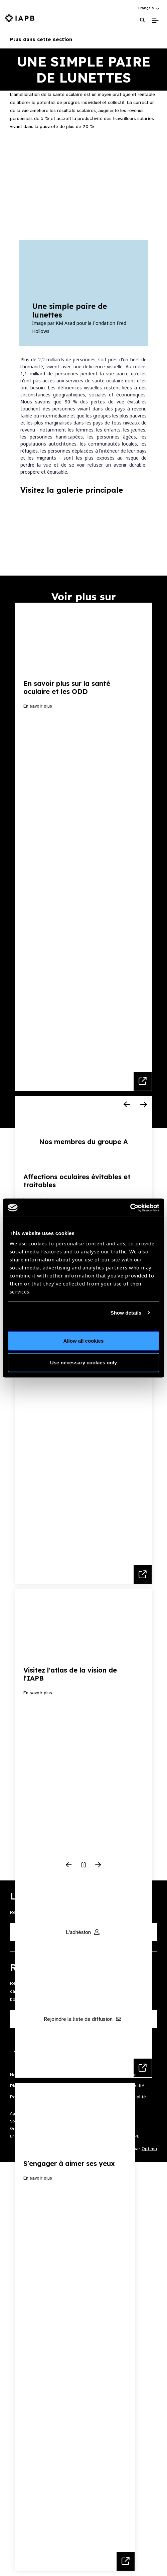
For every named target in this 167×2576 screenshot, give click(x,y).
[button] (149, 8)
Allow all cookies (83, 1340)
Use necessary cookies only (83, 1362)
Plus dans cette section (83, 39)
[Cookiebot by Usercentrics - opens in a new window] (130, 1207)
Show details (126, 1313)
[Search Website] (142, 20)
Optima (149, 2149)
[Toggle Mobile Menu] (155, 20)
